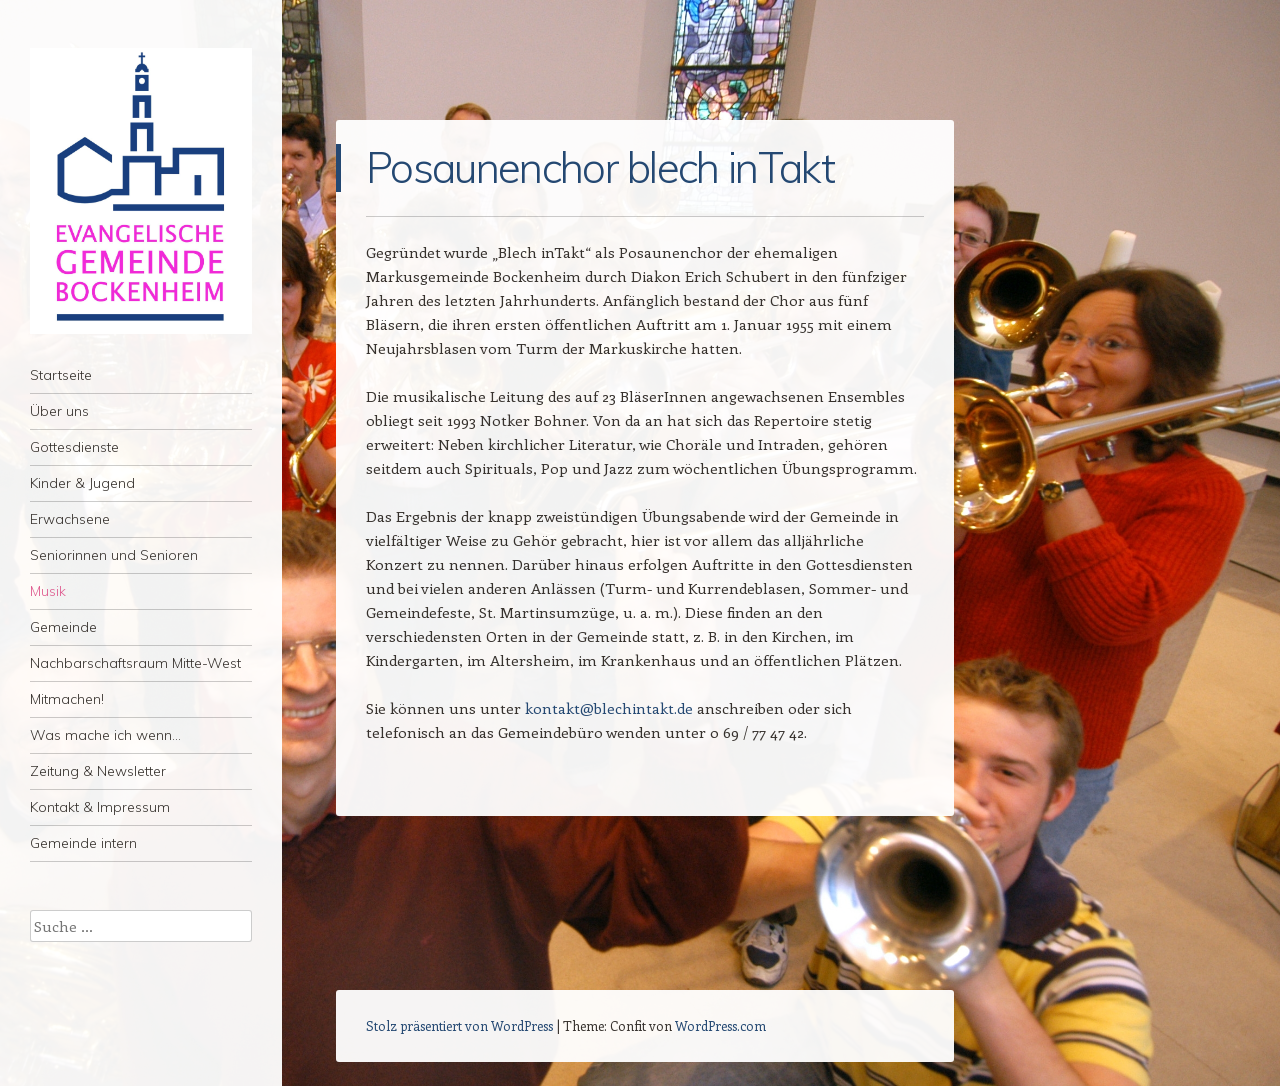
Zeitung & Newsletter (98, 771)
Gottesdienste (74, 447)
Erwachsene (70, 519)
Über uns (59, 411)
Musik (48, 591)
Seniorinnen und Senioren (114, 555)
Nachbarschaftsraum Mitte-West (135, 663)
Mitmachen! (67, 699)
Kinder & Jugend (82, 483)
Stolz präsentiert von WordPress (459, 1025)
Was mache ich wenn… (105, 735)
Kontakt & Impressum (100, 807)
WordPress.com (720, 1025)
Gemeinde (63, 627)
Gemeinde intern (83, 843)
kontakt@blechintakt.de (609, 708)
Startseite (61, 375)
